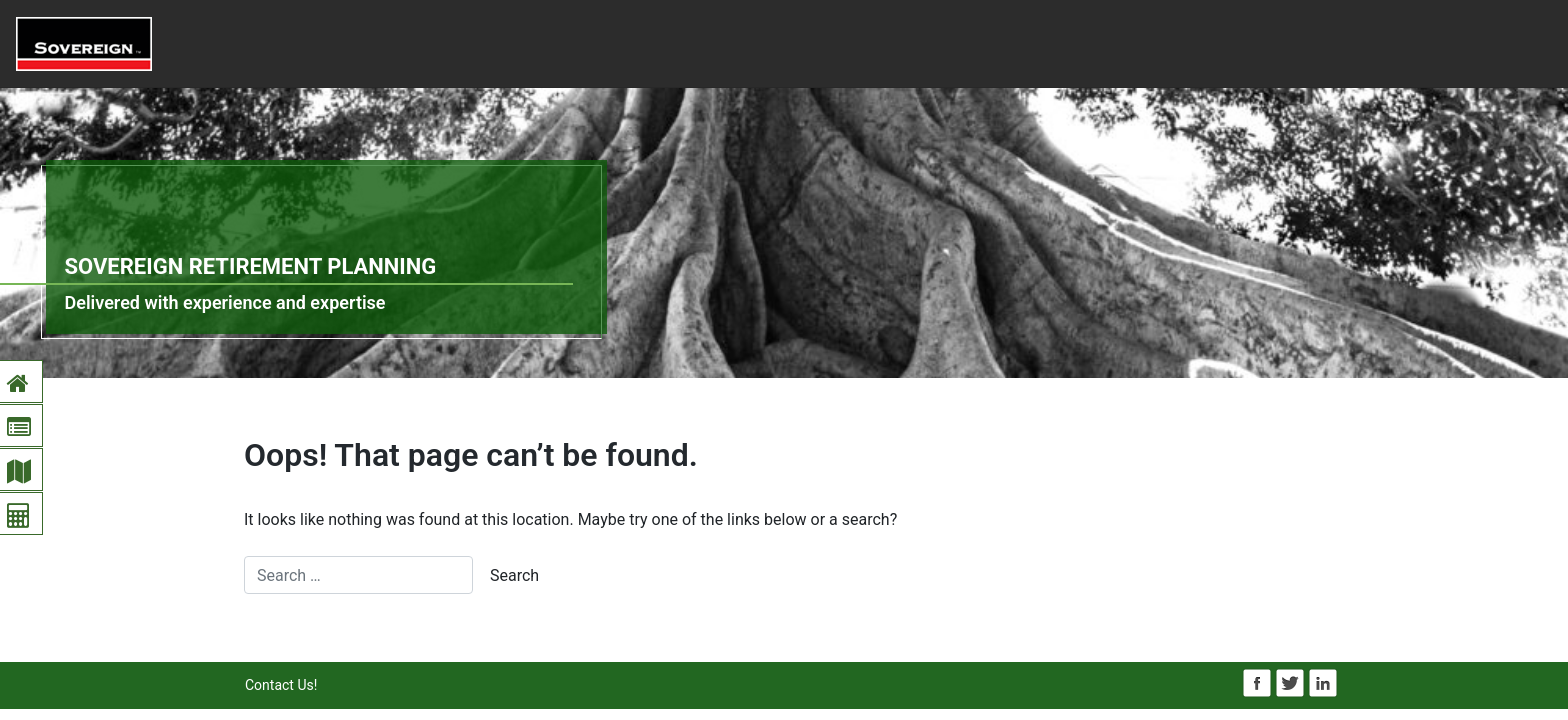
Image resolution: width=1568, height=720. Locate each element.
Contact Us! (281, 685)
